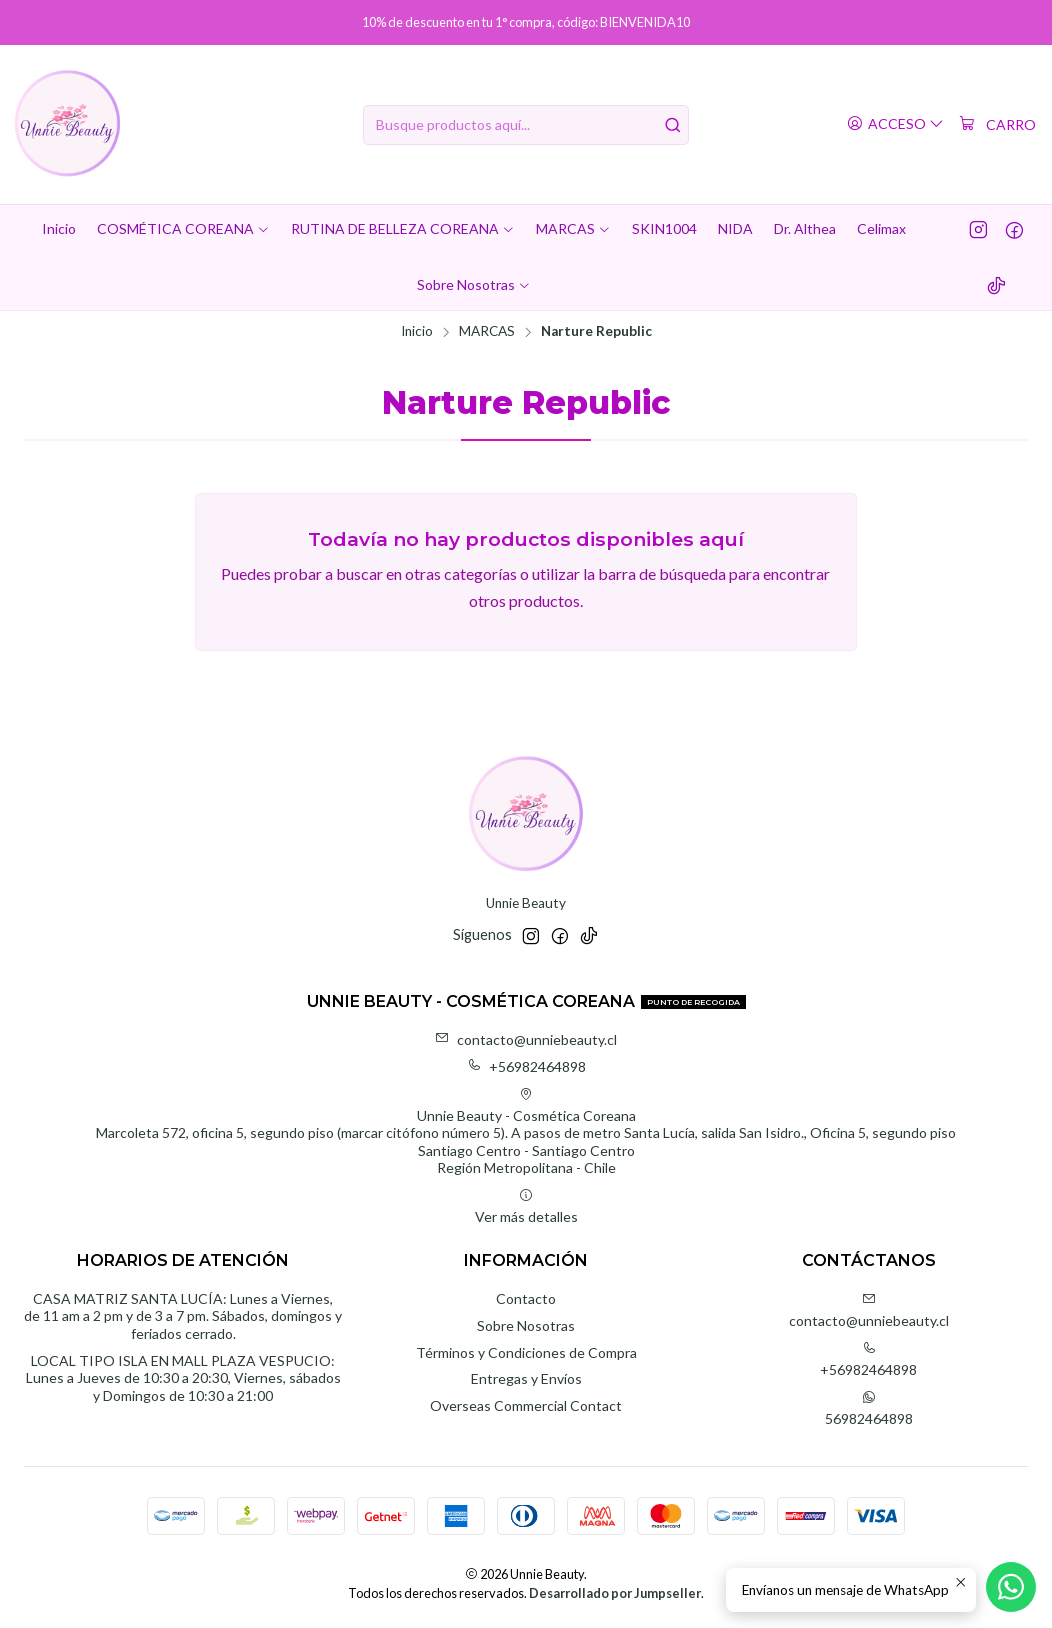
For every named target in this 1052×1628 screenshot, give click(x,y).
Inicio (417, 332)
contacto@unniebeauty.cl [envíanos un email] (869, 1310)
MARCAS (487, 332)
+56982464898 (526, 1066)
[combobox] (526, 125)
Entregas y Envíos (526, 1378)
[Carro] (997, 125)
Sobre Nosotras (526, 1325)
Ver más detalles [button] (526, 1206)
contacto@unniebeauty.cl (526, 1039)
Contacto (526, 1298)
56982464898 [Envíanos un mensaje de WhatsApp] (869, 1408)
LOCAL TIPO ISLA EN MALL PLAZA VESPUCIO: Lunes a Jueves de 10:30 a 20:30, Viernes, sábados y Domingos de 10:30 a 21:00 (183, 1378)
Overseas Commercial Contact (526, 1405)
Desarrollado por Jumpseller (615, 1593)
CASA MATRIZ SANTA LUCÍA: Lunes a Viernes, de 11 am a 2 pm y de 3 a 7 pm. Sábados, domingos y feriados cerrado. (183, 1316)
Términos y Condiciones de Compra (526, 1352)
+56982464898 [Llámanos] (868, 1359)
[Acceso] (895, 124)
